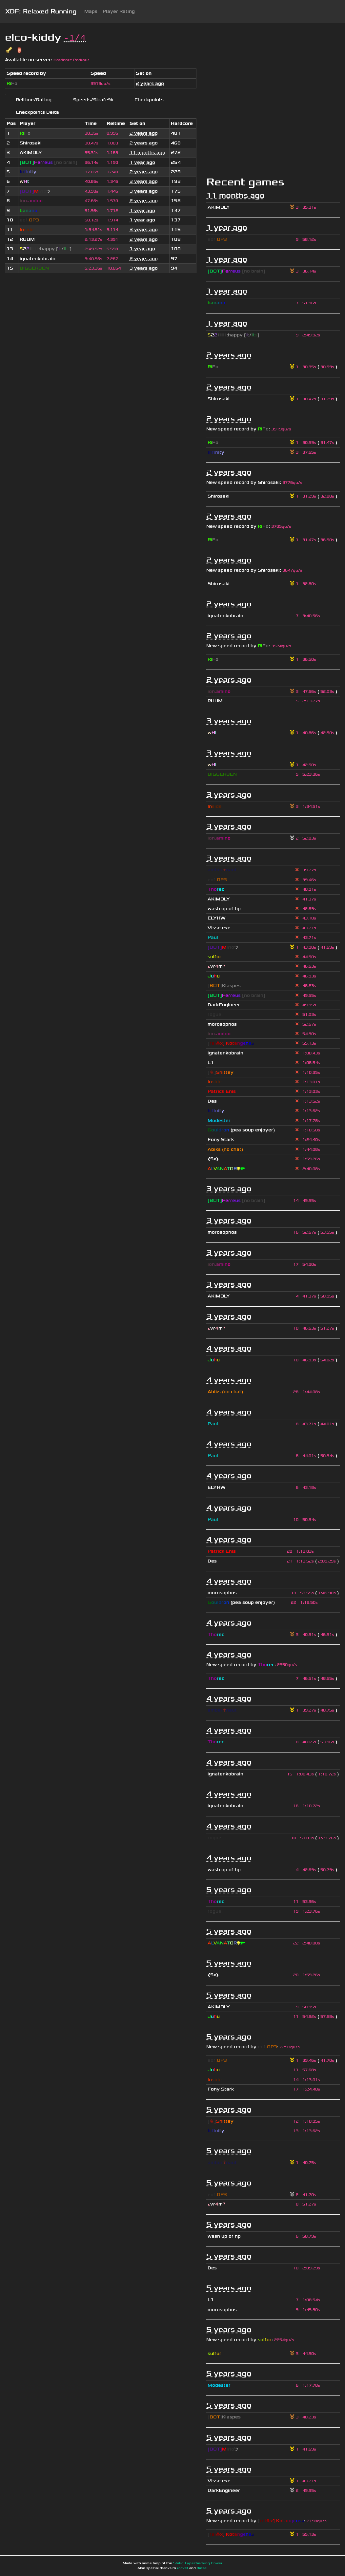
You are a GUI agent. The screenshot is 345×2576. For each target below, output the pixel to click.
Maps (90, 11)
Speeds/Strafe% (93, 100)
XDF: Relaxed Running (40, 11)
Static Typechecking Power (197, 2563)
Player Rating (119, 11)
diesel (202, 2568)
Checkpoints (149, 100)
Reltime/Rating (33, 100)
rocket (182, 2568)
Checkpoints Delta (37, 112)
